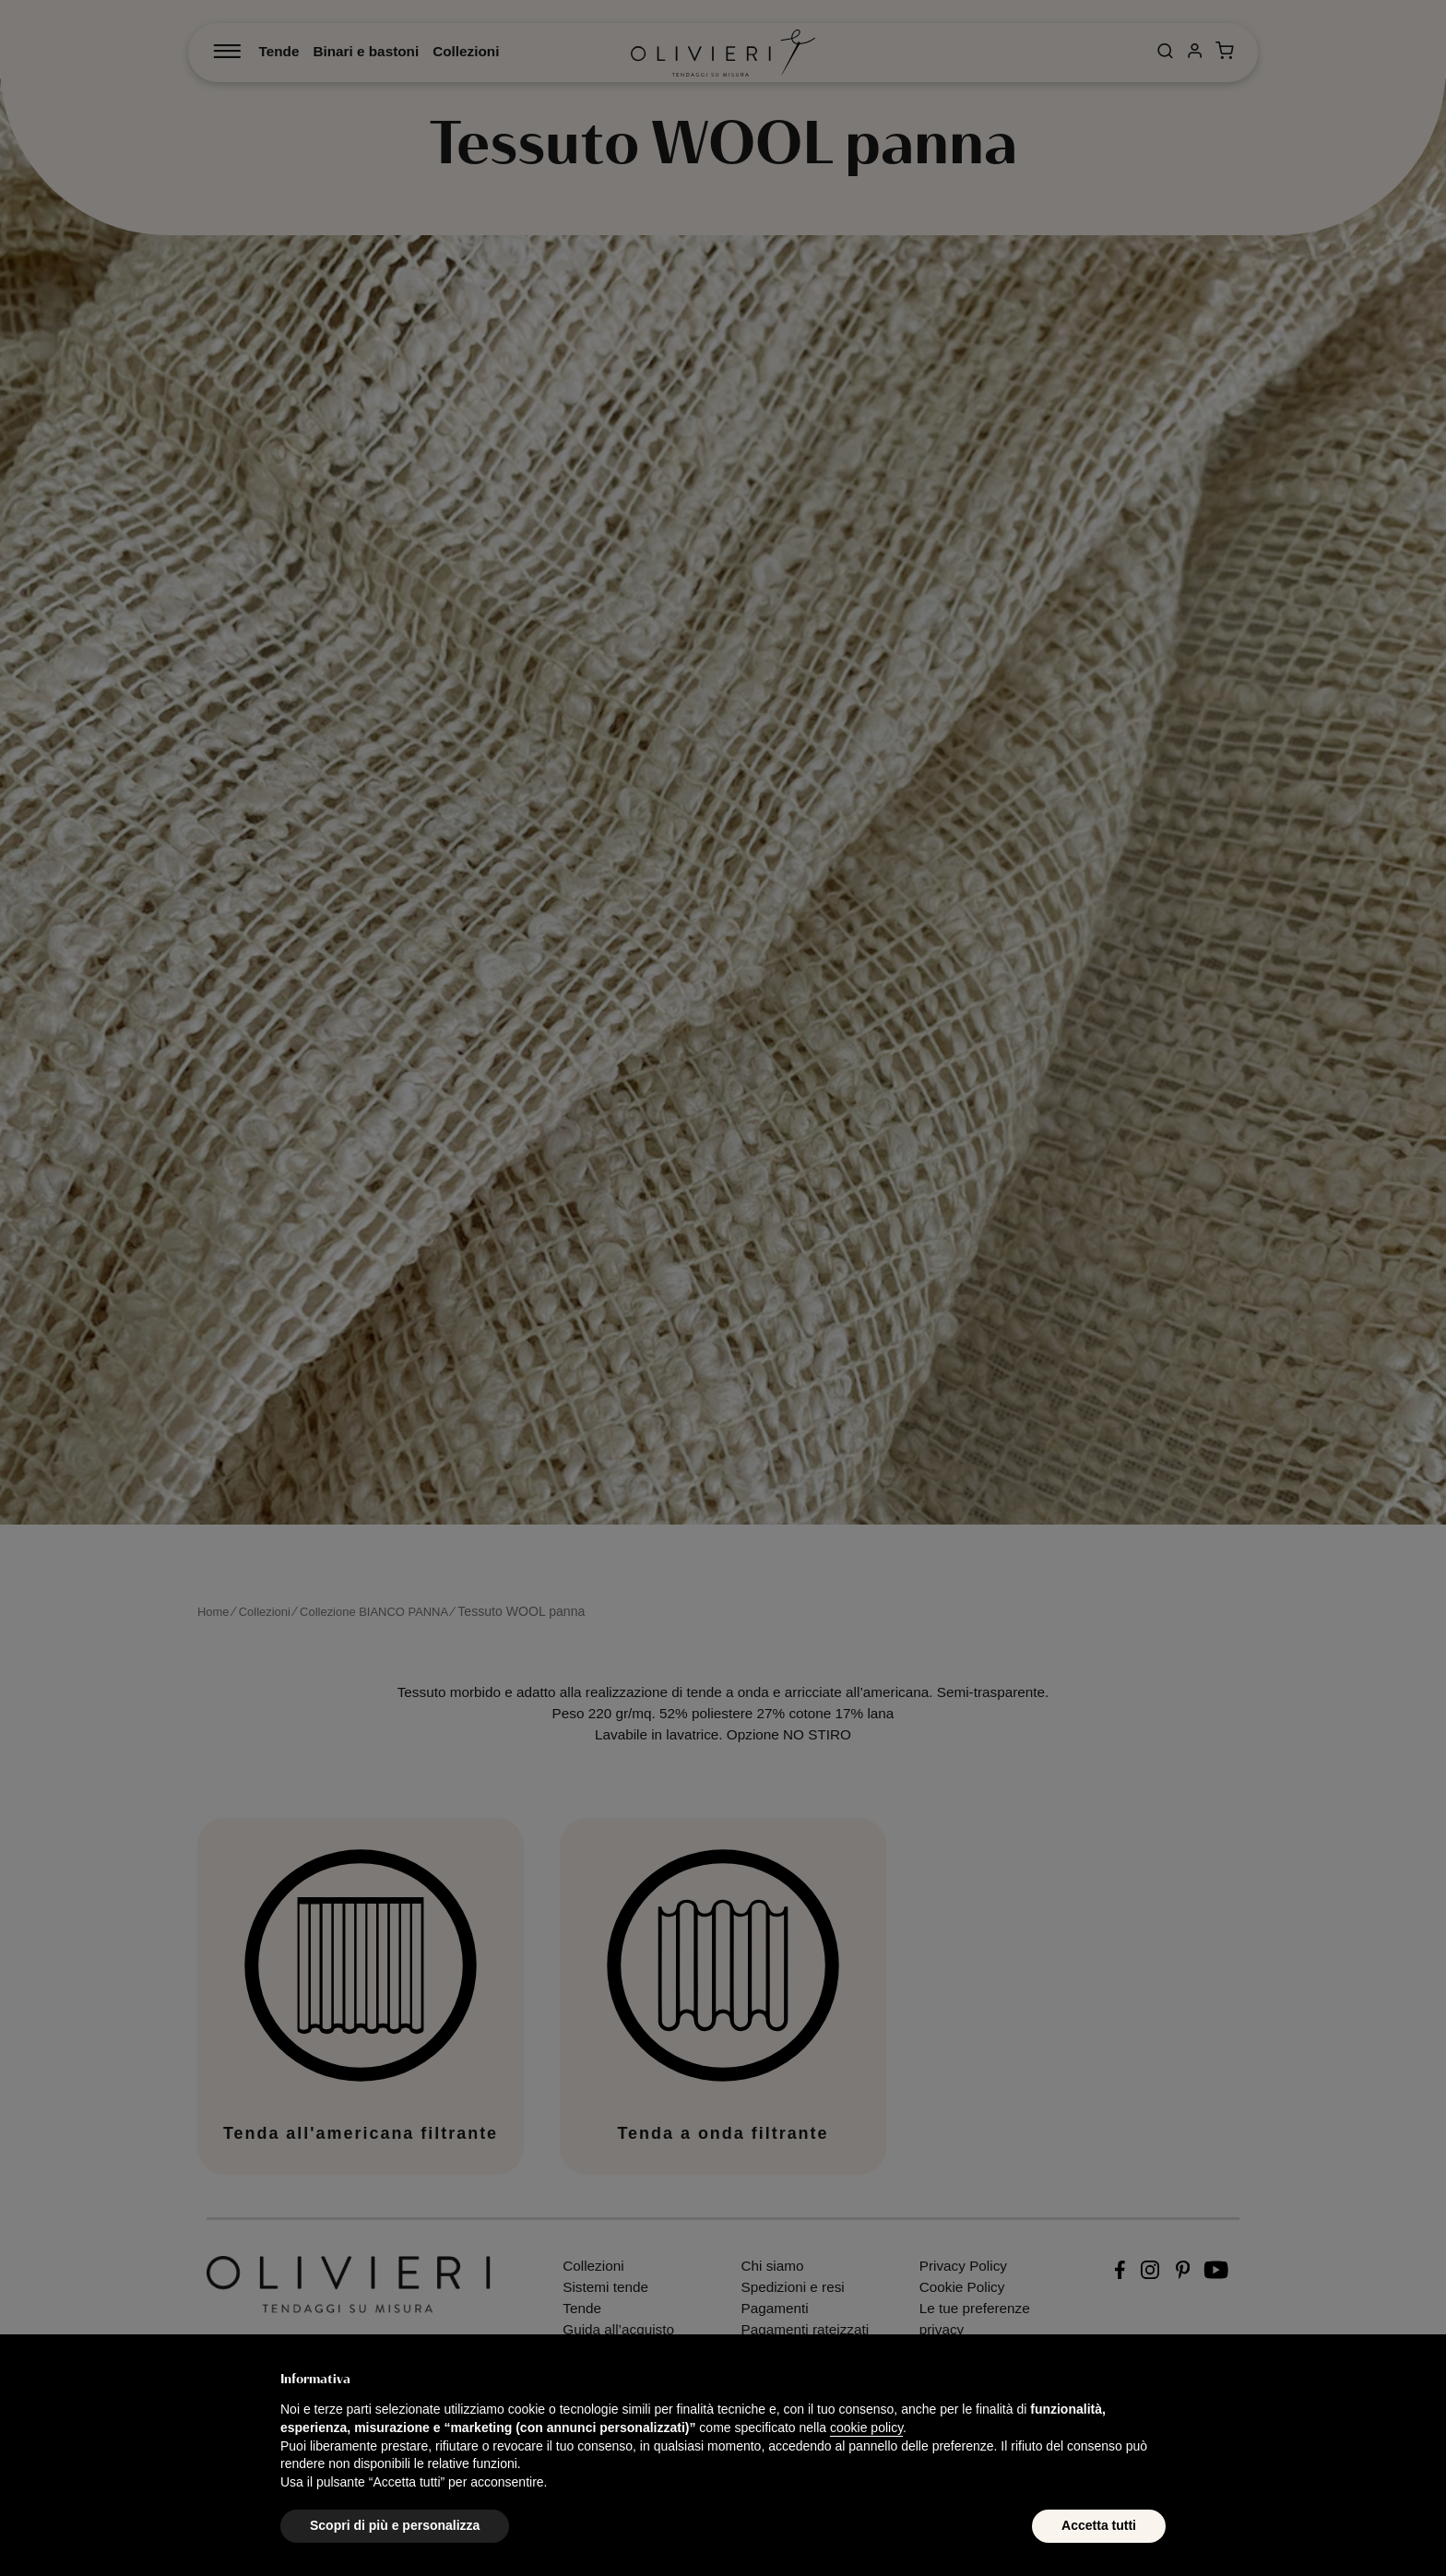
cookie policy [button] (866, 2427)
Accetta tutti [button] (1098, 2525)
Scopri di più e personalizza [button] (395, 2525)
